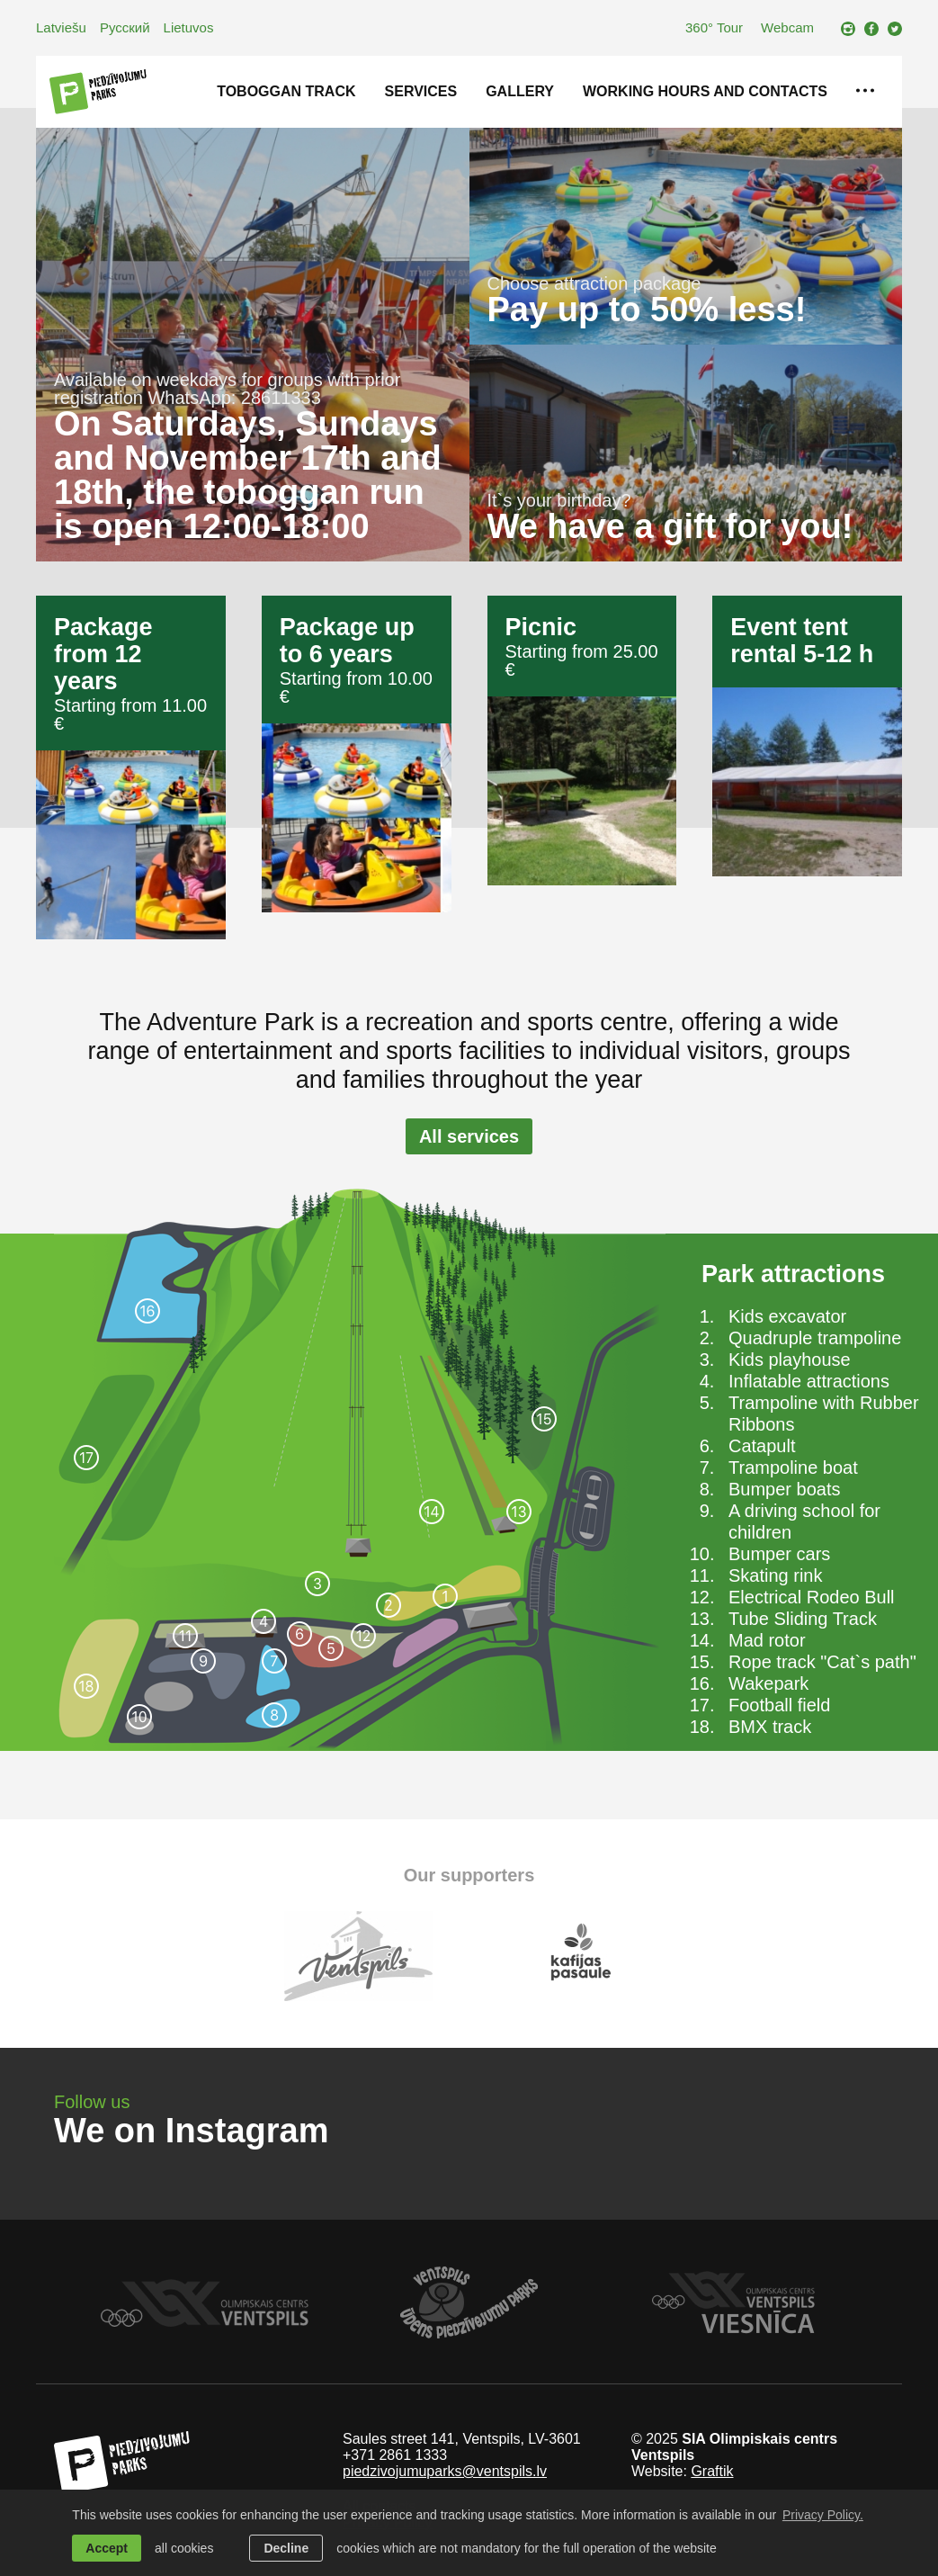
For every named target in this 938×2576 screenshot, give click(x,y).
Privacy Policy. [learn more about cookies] (822, 2515)
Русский (125, 27)
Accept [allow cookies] (106, 2548)
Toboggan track (286, 91)
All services (469, 1136)
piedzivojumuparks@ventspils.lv (445, 2471)
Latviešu (61, 27)
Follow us (92, 2102)
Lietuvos (189, 27)
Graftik (712, 2471)
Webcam (787, 27)
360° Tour (714, 27)
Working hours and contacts (705, 91)
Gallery (520, 91)
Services (421, 91)
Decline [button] (286, 2548)
